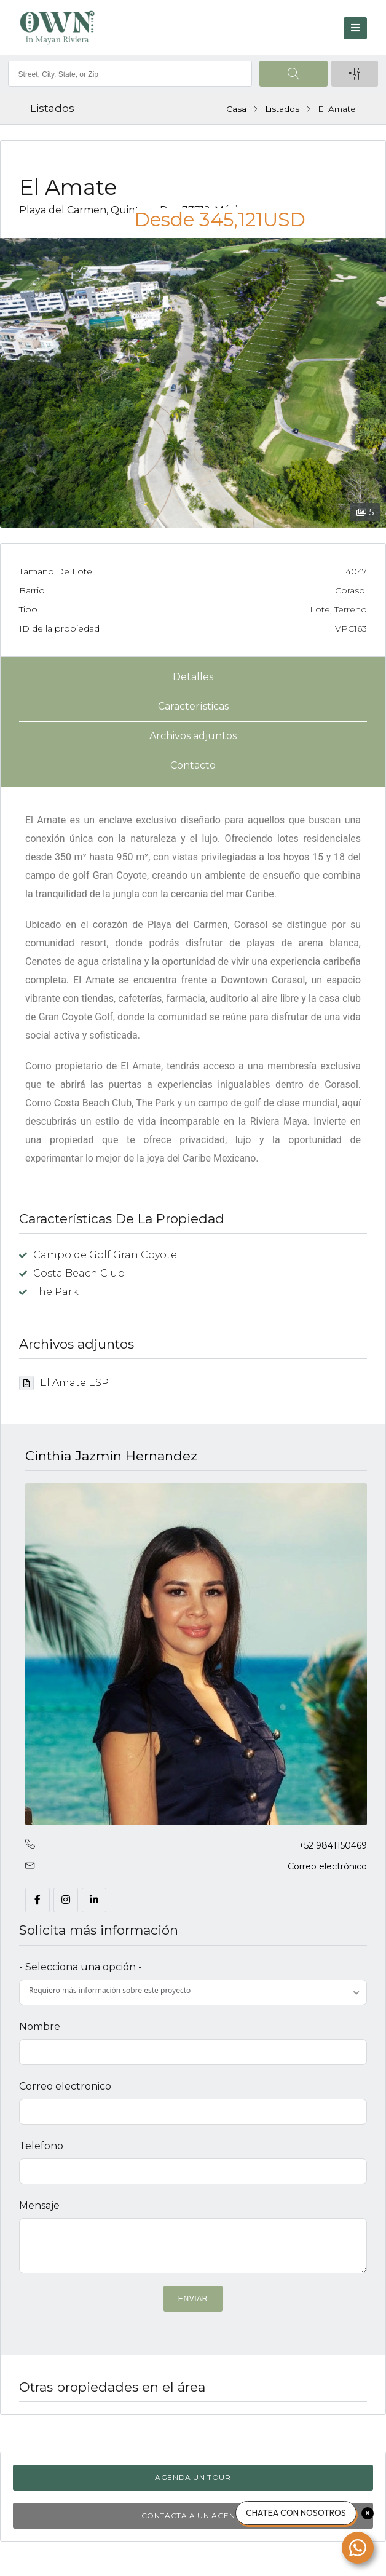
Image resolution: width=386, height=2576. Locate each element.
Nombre (39, 2026)
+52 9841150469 (333, 1845)
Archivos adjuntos (193, 736)
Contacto (193, 765)
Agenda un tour (192, 2477)
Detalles (193, 677)
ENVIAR (193, 2298)
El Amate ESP (64, 1383)
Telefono (41, 2146)
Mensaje (39, 2205)
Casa (236, 109)
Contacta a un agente (193, 2515)
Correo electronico (65, 2086)
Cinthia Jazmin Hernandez (111, 1456)
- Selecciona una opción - (80, 1967)
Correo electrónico (327, 1866)
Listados (282, 109)
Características (193, 706)
